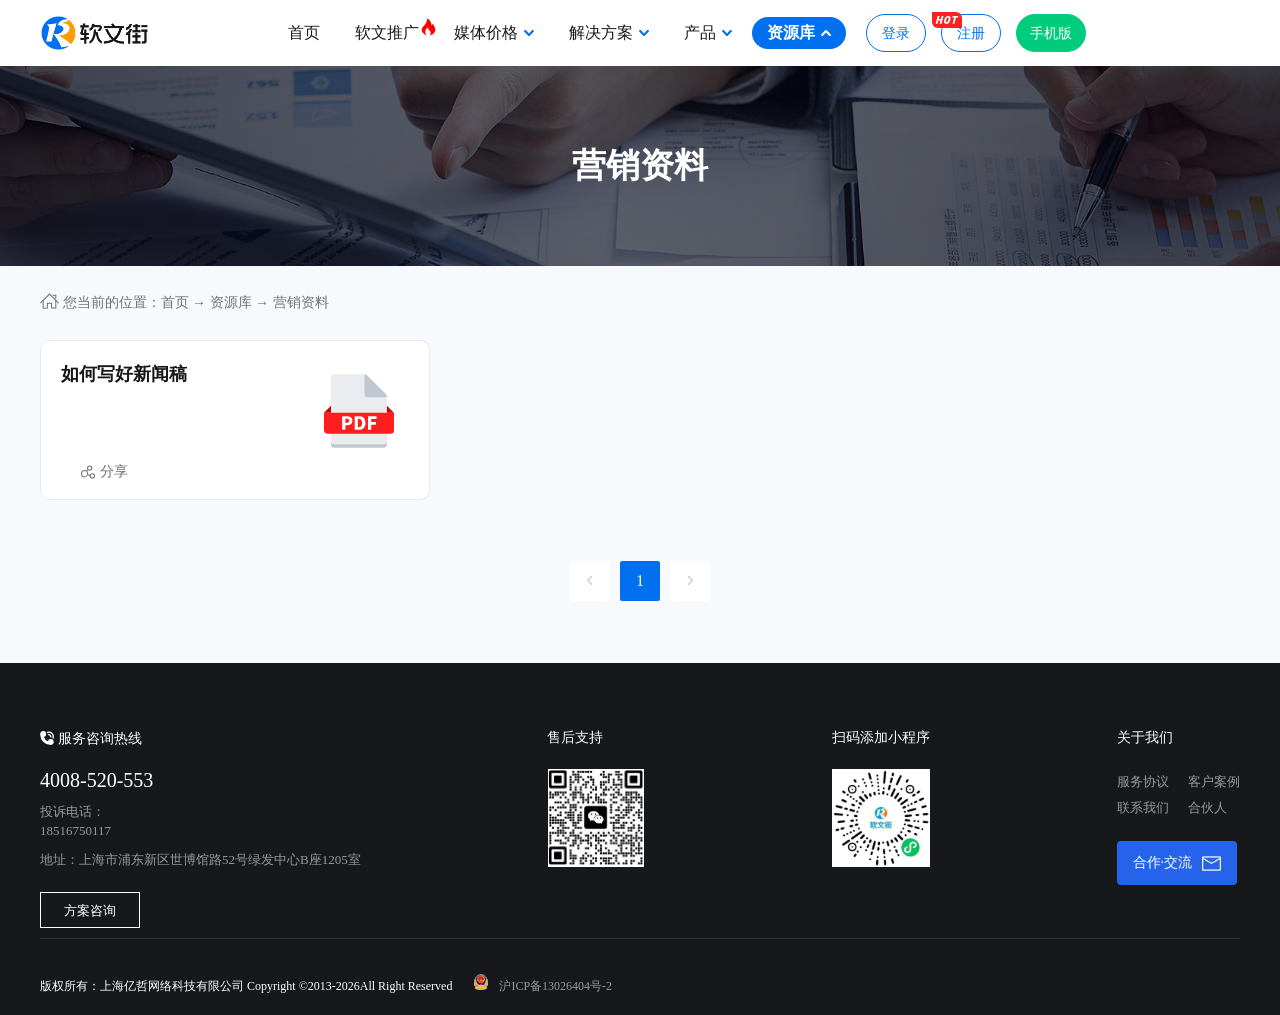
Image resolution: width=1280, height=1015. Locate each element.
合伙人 (1207, 807)
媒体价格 (494, 32)
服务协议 (1143, 781)
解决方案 (609, 32)
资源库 (799, 32)
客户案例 (1214, 781)
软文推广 (394, 29)
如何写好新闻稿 (124, 374)
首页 (304, 32)
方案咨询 (90, 910)
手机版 (1051, 33)
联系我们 (1143, 807)
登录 (896, 33)
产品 (708, 32)
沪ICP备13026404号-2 (555, 986)
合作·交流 (1177, 863)
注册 (963, 27)
